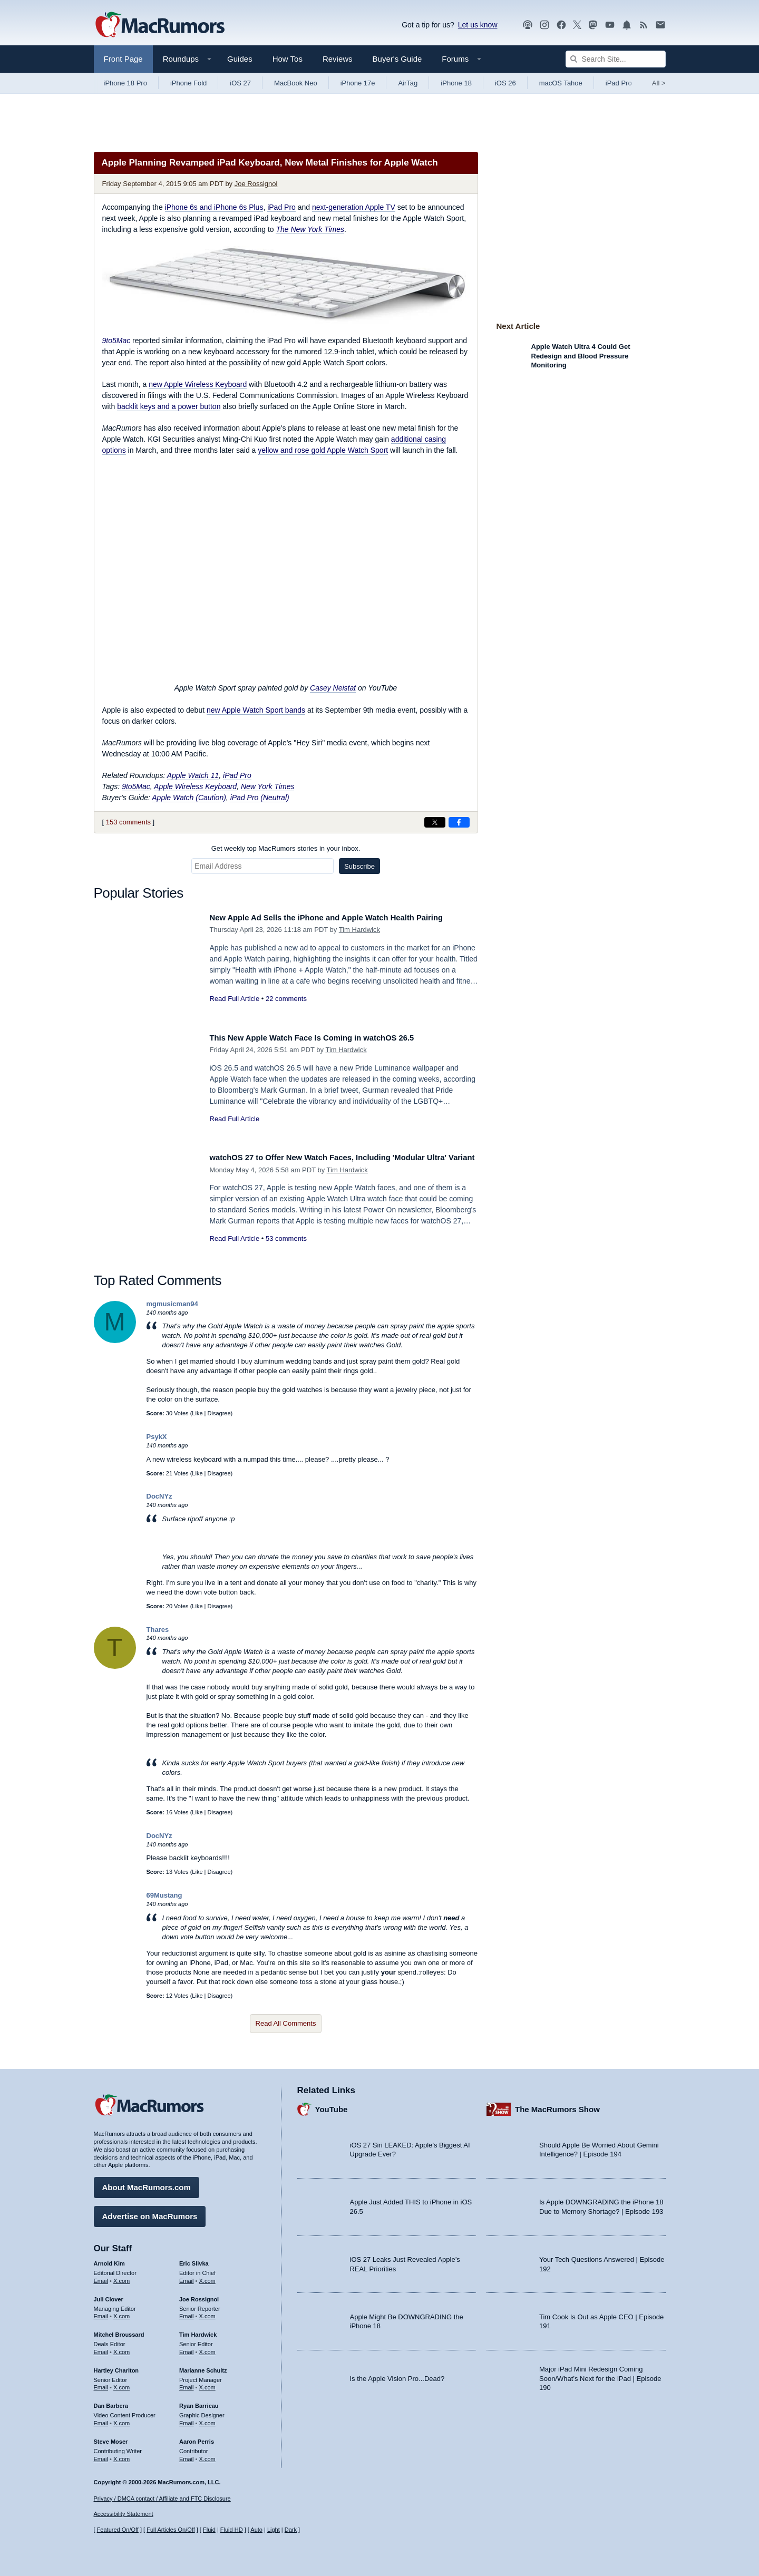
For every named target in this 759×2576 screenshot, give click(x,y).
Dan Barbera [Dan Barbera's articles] (111, 2402)
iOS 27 (240, 83)
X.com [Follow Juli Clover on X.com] (121, 2312)
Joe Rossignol (256, 184)
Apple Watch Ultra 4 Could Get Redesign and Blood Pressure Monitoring (580, 356)
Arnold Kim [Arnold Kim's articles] (109, 2260)
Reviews (338, 58)
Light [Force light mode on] (273, 2529)
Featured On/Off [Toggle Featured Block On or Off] (118, 2529)
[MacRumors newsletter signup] (660, 25)
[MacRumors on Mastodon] (593, 25)
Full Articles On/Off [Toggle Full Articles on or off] (171, 2529)
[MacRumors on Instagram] (544, 25)
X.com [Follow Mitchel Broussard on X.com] (121, 2348)
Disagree (219, 1413)
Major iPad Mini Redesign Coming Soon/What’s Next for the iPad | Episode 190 (600, 2374)
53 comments (286, 1250)
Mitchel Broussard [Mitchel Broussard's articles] (119, 2331)
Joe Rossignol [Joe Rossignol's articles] (199, 2295)
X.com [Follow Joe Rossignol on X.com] (207, 2312)
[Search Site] (616, 59)
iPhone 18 (456, 83)
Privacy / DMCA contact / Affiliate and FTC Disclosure (162, 2498)
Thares (158, 1630)
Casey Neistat (333, 688)
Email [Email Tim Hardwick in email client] (186, 2348)
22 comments (286, 1010)
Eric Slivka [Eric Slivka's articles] (194, 2260)
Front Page (123, 58)
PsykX (157, 1437)
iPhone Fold (188, 83)
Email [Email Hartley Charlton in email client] (101, 2383)
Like (197, 1413)
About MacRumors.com (146, 2183)
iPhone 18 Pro (125, 83)
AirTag (407, 83)
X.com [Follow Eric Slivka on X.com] (207, 2276)
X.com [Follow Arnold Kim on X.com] (121, 2276)
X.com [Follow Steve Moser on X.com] (121, 2455)
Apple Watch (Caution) (189, 797)
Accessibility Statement (123, 2514)
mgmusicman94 (172, 1304)
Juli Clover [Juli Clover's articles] (108, 2295)
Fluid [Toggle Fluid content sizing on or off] (209, 2529)
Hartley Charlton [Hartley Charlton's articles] (116, 2366)
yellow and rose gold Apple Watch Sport (323, 450)
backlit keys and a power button (168, 406)
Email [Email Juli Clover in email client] (101, 2312)
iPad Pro (619, 83)
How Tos (288, 58)
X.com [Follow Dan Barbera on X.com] (121, 2419)
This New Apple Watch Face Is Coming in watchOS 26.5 (327, 1038)
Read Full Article (235, 1010)
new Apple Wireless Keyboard (198, 384)
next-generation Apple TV (353, 207)
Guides (239, 58)
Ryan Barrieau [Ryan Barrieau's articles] (199, 2402)
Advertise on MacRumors (150, 2212)
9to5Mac (116, 340)
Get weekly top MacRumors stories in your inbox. (286, 848)
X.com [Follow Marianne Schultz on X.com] (207, 2383)
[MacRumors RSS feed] (643, 25)
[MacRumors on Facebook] (561, 25)
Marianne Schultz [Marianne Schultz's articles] (203, 2366)
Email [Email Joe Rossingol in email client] (186, 2312)
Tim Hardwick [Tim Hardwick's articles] (198, 2331)
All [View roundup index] (659, 83)
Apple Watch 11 (193, 775)
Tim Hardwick (359, 942)
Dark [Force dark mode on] (291, 2529)
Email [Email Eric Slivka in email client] (186, 2276)
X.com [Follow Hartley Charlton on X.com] (121, 2383)
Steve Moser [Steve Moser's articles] (111, 2437)
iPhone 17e (357, 83)
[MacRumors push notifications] (626, 25)
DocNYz (159, 1496)
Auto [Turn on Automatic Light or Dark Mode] (256, 2529)
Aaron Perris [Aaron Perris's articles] (196, 2437)
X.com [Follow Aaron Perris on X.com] (207, 2455)
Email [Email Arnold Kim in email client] (101, 2276)
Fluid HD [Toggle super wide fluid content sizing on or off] (231, 2529)
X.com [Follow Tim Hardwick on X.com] (207, 2348)
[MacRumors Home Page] (160, 25)
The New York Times (310, 229)
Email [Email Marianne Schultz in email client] (186, 2383)
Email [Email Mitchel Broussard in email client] (101, 2348)
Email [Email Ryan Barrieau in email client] (186, 2419)
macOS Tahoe (560, 83)
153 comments (128, 822)
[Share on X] (434, 822)
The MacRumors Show (557, 2105)
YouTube (331, 2105)
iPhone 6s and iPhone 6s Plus (214, 207)
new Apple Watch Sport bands (256, 710)
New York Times (268, 786)
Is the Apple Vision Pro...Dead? (397, 2374)
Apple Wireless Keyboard (195, 786)
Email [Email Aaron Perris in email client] (186, 2455)
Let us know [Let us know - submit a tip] (478, 25)
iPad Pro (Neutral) (259, 797)
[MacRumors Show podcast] (527, 25)
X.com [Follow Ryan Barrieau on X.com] (207, 2419)
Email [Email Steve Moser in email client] (101, 2455)
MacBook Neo (295, 83)
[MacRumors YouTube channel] (610, 25)
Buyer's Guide (397, 58)
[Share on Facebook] (459, 822)
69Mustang (164, 1895)
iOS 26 (505, 83)
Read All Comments (286, 2023)
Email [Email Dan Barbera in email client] (101, 2419)
